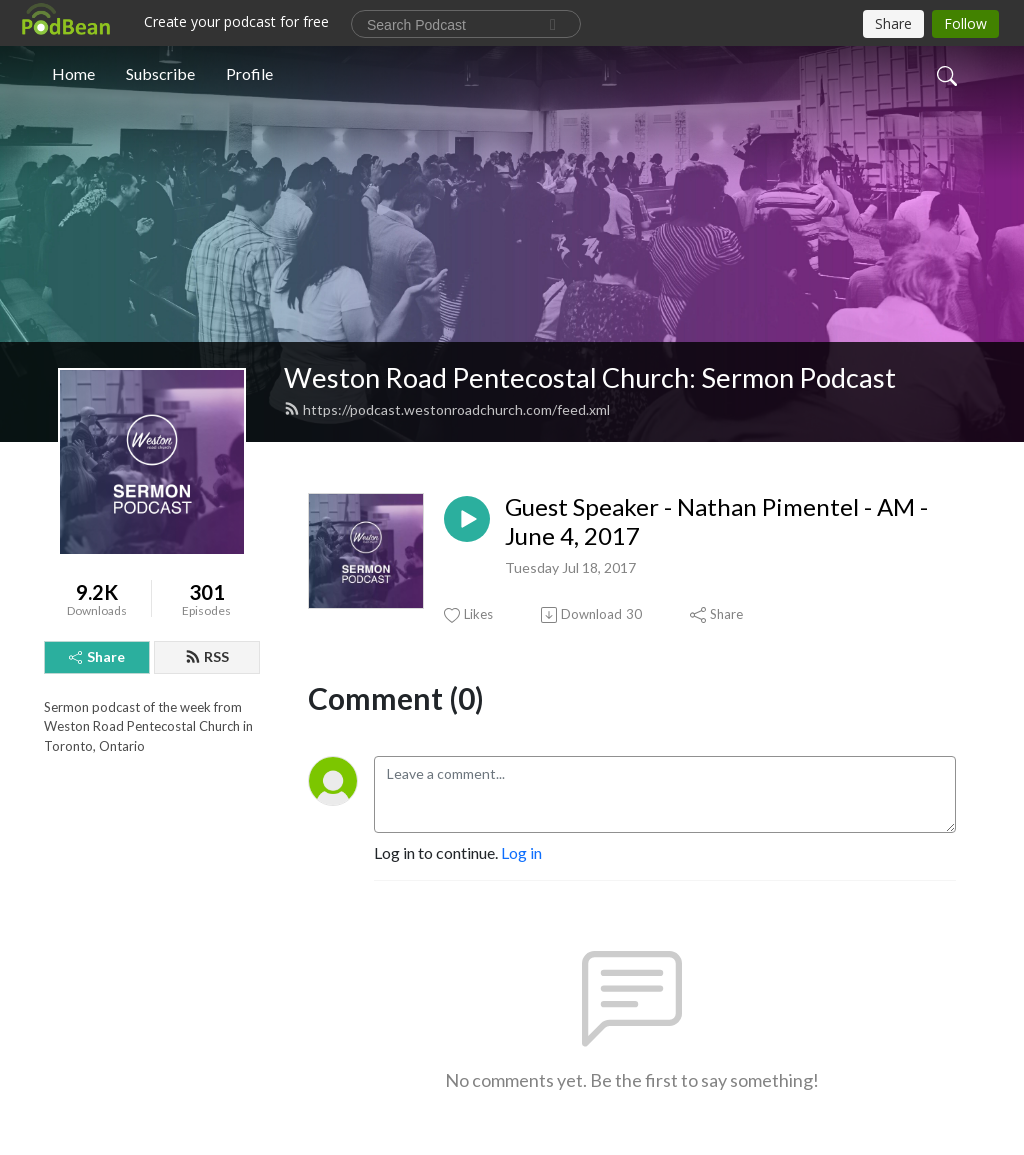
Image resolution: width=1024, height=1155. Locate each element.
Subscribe (160, 73)
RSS (207, 656)
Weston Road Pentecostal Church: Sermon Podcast (590, 377)
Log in (521, 852)
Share (97, 656)
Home (73, 73)
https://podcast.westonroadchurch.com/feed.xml (447, 409)
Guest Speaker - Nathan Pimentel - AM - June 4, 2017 (716, 521)
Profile (249, 73)
